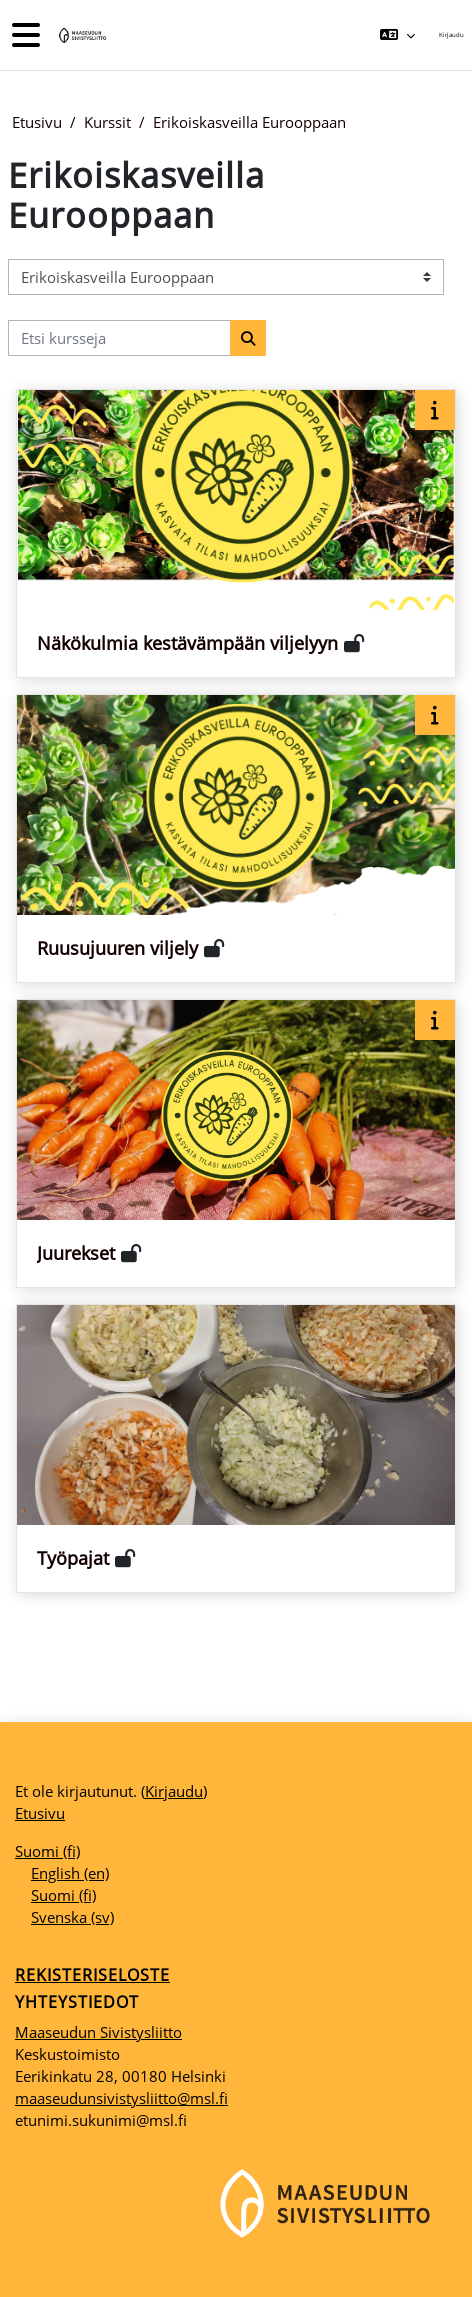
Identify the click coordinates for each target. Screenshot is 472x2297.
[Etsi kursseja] (119, 338)
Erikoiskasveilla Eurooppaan (249, 122)
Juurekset (76, 1253)
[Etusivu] (81, 35)
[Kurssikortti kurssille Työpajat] (236, 1448)
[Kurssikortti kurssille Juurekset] (236, 1143)
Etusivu (37, 122)
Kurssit (107, 122)
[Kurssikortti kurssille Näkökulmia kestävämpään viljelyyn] (236, 533)
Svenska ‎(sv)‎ (72, 1917)
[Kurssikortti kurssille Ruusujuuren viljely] (236, 838)
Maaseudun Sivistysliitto (98, 2032)
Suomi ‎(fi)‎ (47, 1851)
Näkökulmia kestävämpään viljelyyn (187, 643)
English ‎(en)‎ (70, 1873)
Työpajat (73, 1558)
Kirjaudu (451, 34)
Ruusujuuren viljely (117, 948)
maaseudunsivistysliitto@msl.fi (121, 2098)
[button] (396, 35)
